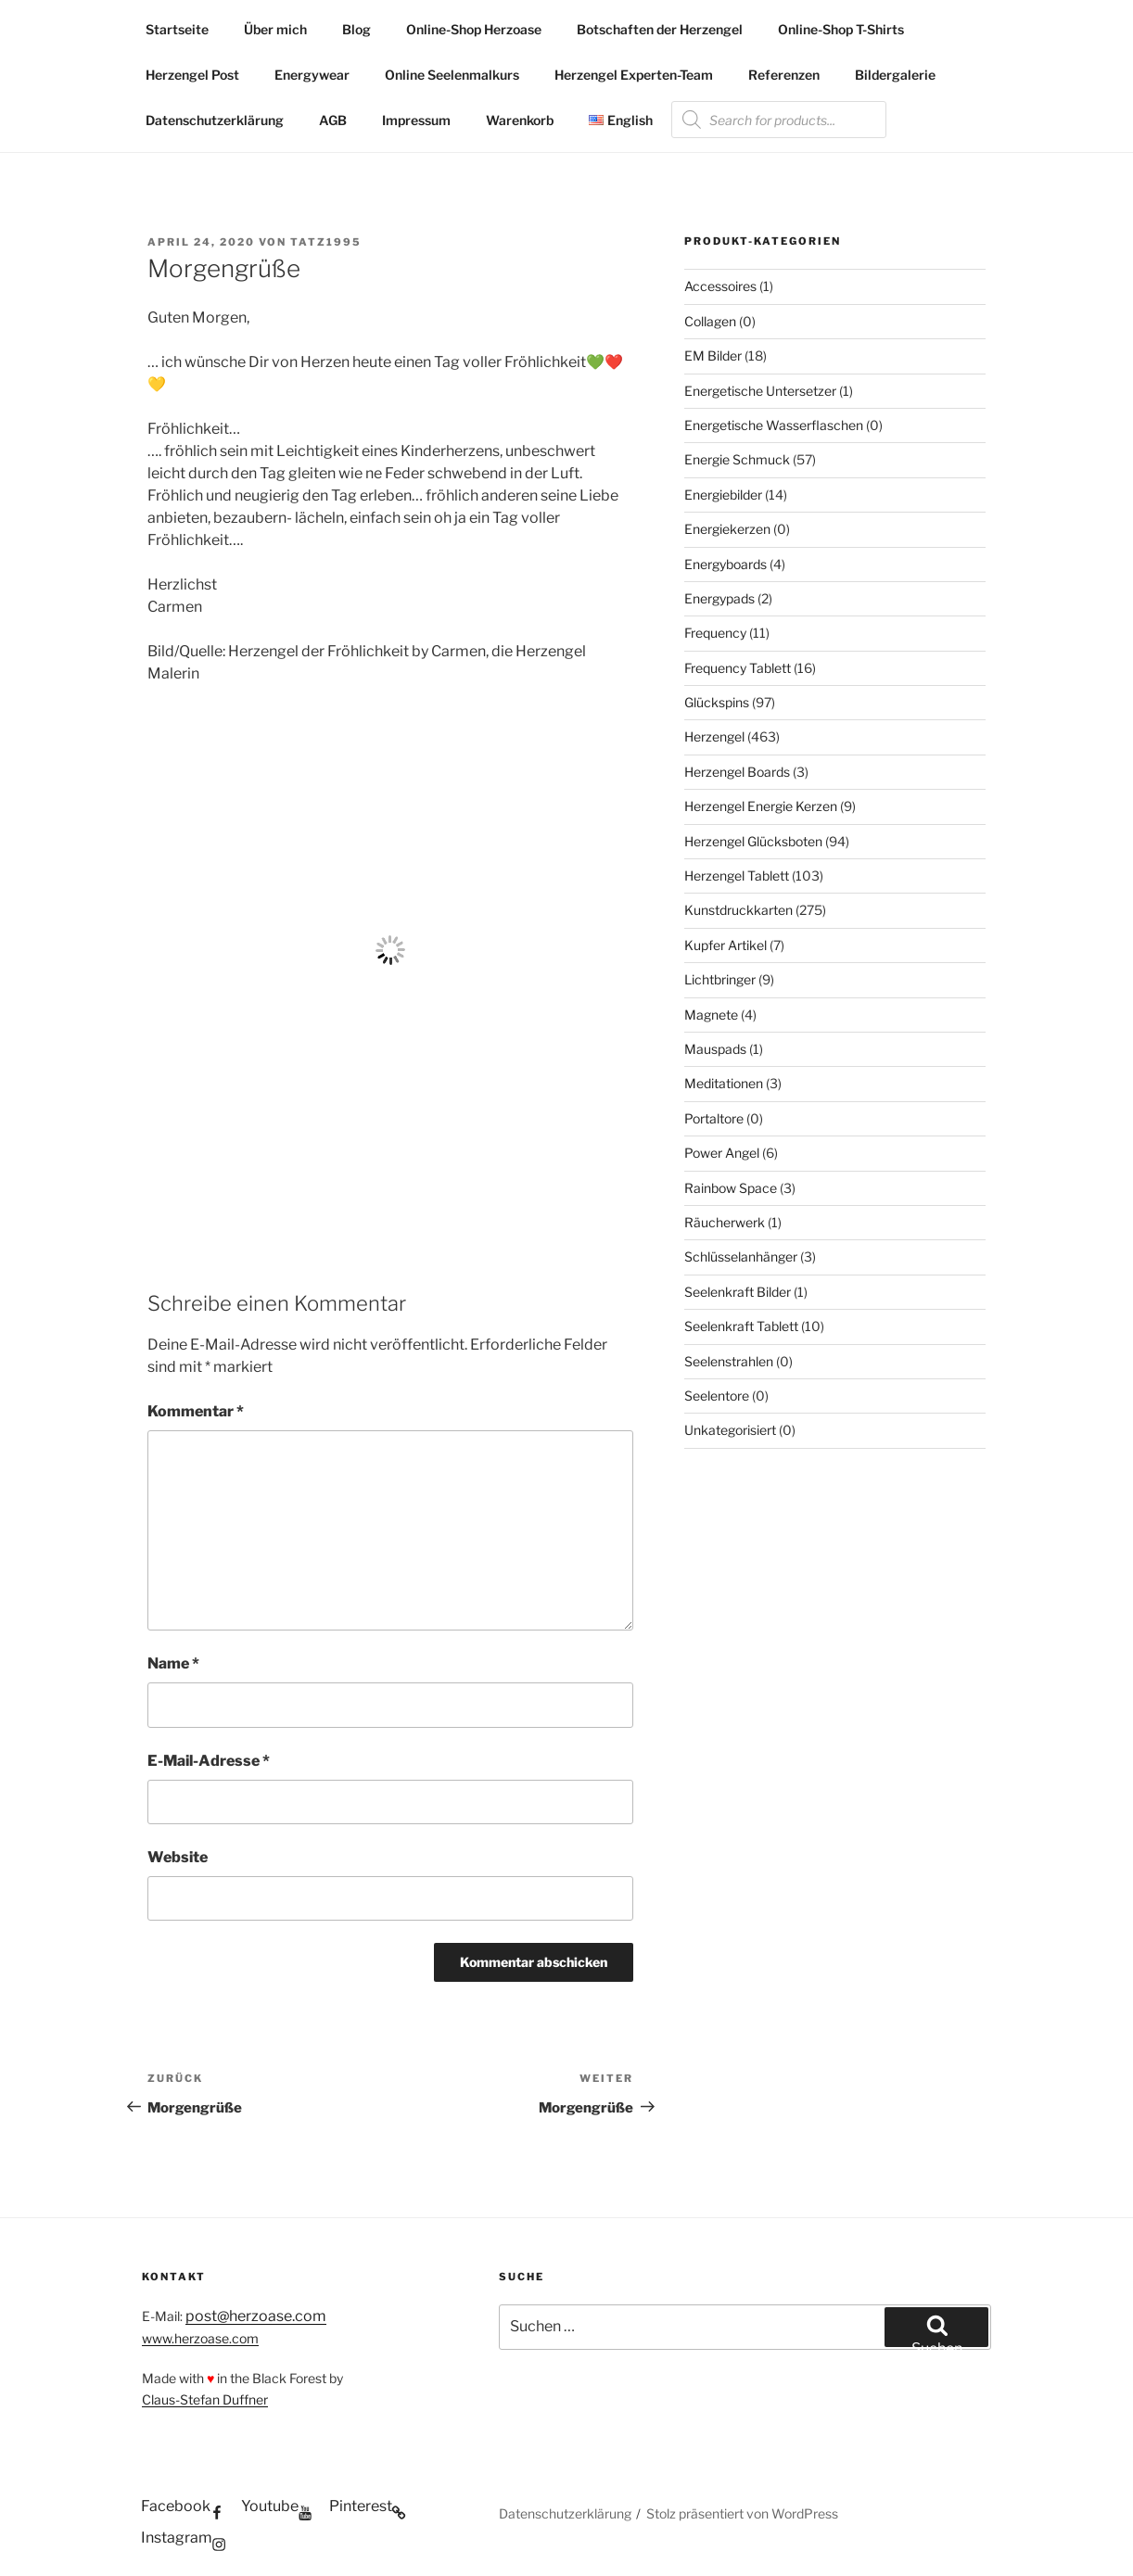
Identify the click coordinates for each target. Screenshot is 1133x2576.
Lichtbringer (720, 979)
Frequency (715, 633)
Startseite (177, 29)
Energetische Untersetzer (760, 391)
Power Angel (721, 1153)
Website (177, 1857)
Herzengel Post (192, 74)
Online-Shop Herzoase (473, 29)
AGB (333, 120)
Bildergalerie (895, 74)
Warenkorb (520, 120)
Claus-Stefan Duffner (205, 2399)
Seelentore (716, 1395)
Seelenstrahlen (728, 1361)
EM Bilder (713, 355)
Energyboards (725, 564)
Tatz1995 (326, 241)
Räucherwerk (724, 1222)
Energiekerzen (727, 529)
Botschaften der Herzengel (660, 29)
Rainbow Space (730, 1188)
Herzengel (714, 736)
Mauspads (715, 1049)
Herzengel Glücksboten (753, 841)
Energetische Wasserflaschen (773, 425)
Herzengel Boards (737, 772)
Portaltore (714, 1118)
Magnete (711, 1014)
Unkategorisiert (730, 1430)
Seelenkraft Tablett (741, 1326)
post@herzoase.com (255, 2316)
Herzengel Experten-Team (633, 74)
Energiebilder (723, 494)
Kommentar (195, 1411)
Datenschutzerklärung (215, 120)
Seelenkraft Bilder (737, 1292)
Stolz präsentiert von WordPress (742, 2513)
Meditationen (723, 1083)
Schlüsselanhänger (740, 1256)
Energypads (719, 598)
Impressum (416, 120)
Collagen (710, 321)
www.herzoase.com (200, 2338)
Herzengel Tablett (736, 875)
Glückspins (716, 702)
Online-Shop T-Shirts (841, 29)
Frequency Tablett (737, 668)
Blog (356, 29)
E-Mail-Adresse (208, 1761)
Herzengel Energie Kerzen (760, 806)
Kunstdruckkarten (738, 910)
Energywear (312, 74)
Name (173, 1663)
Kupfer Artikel (725, 945)
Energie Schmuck (737, 459)
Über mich (275, 29)
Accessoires (720, 286)
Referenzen (784, 74)
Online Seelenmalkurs (452, 74)
